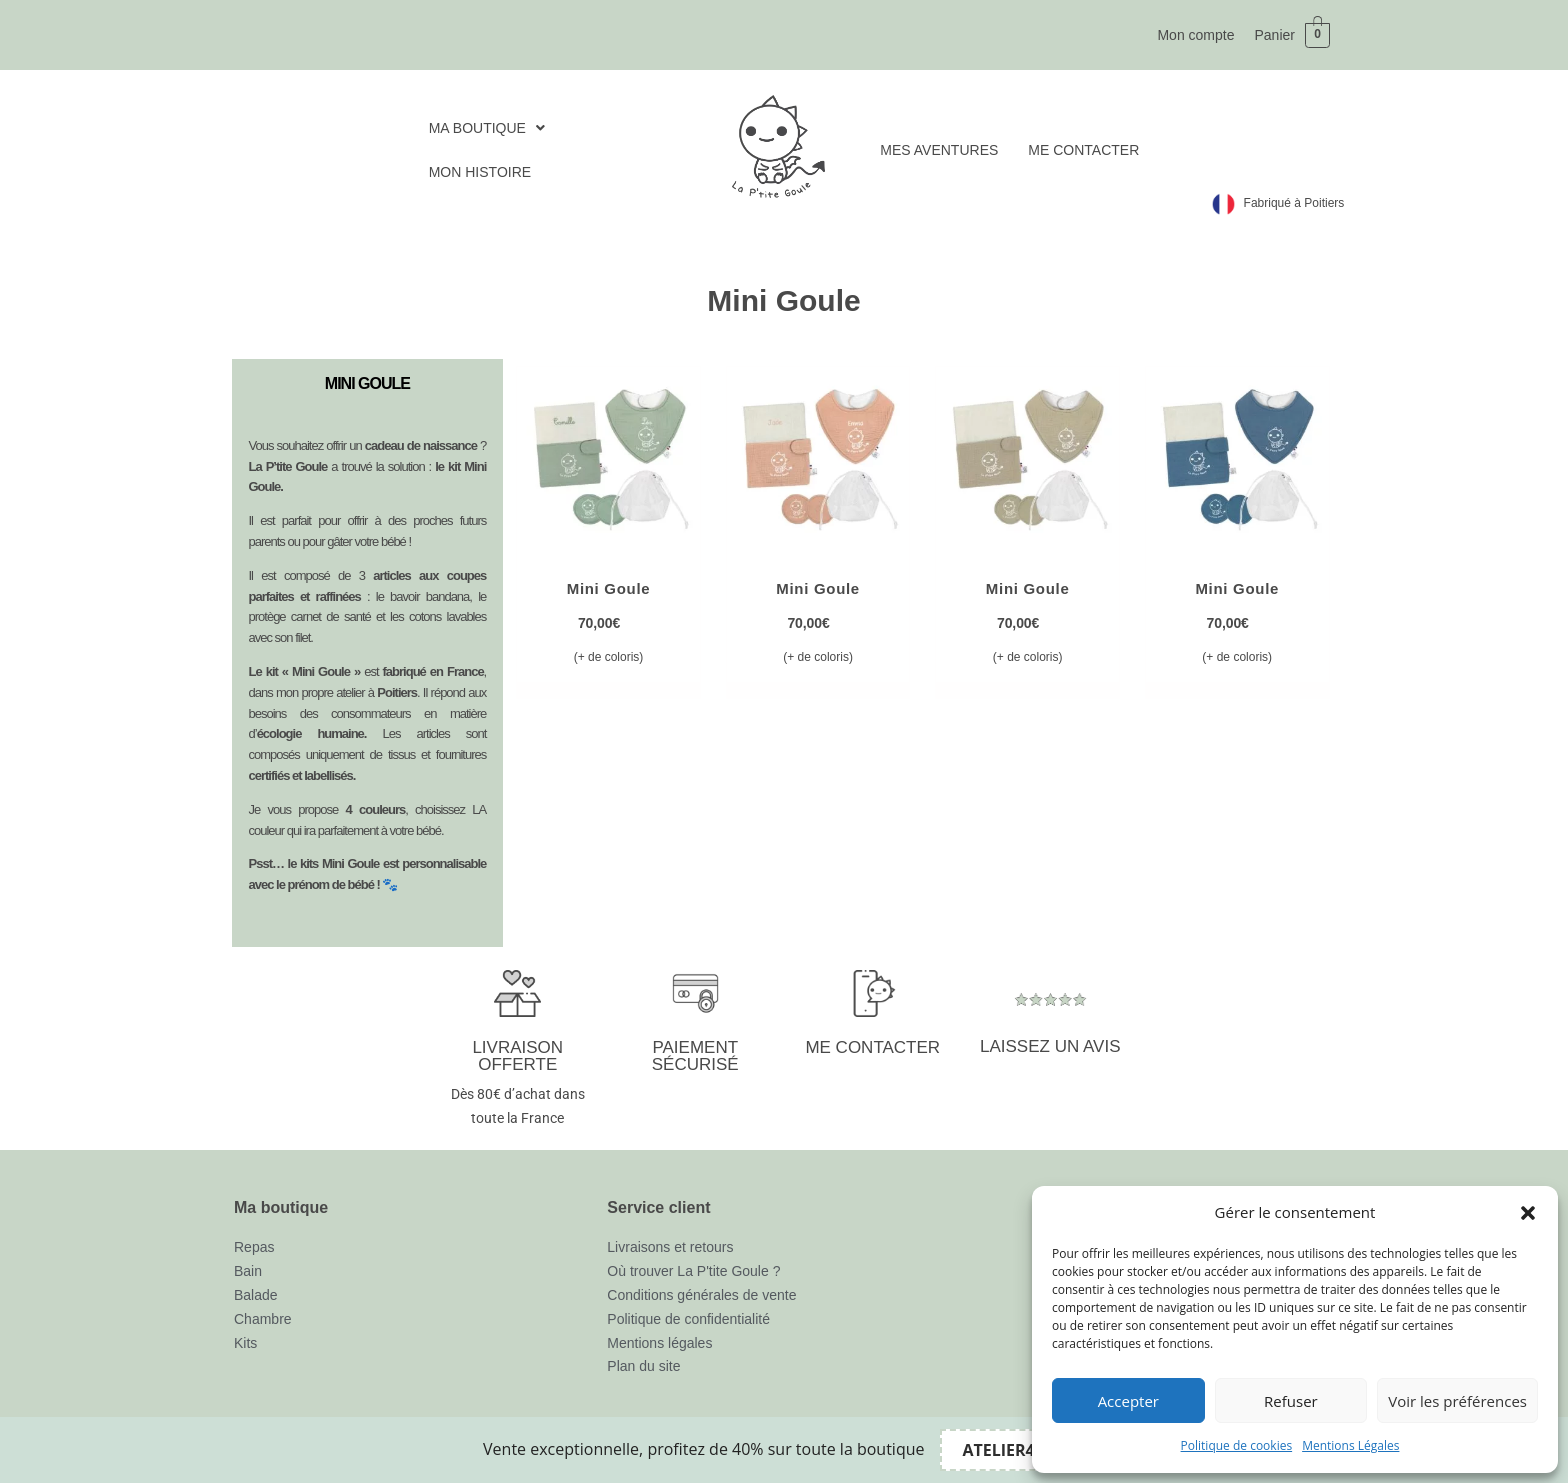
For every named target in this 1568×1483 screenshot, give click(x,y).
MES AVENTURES (939, 150)
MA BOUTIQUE (487, 128)
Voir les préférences (1457, 1401)
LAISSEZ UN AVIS (1050, 1046)
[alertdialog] (784, 1450)
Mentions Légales (1350, 1445)
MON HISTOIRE (480, 172)
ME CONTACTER (1083, 150)
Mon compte (1195, 35)
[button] (1528, 1213)
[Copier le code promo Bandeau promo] (1012, 1450)
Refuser (1291, 1401)
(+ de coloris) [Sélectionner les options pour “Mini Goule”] (609, 657)
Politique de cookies (1237, 1445)
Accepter (1128, 1401)
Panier (1274, 35)
